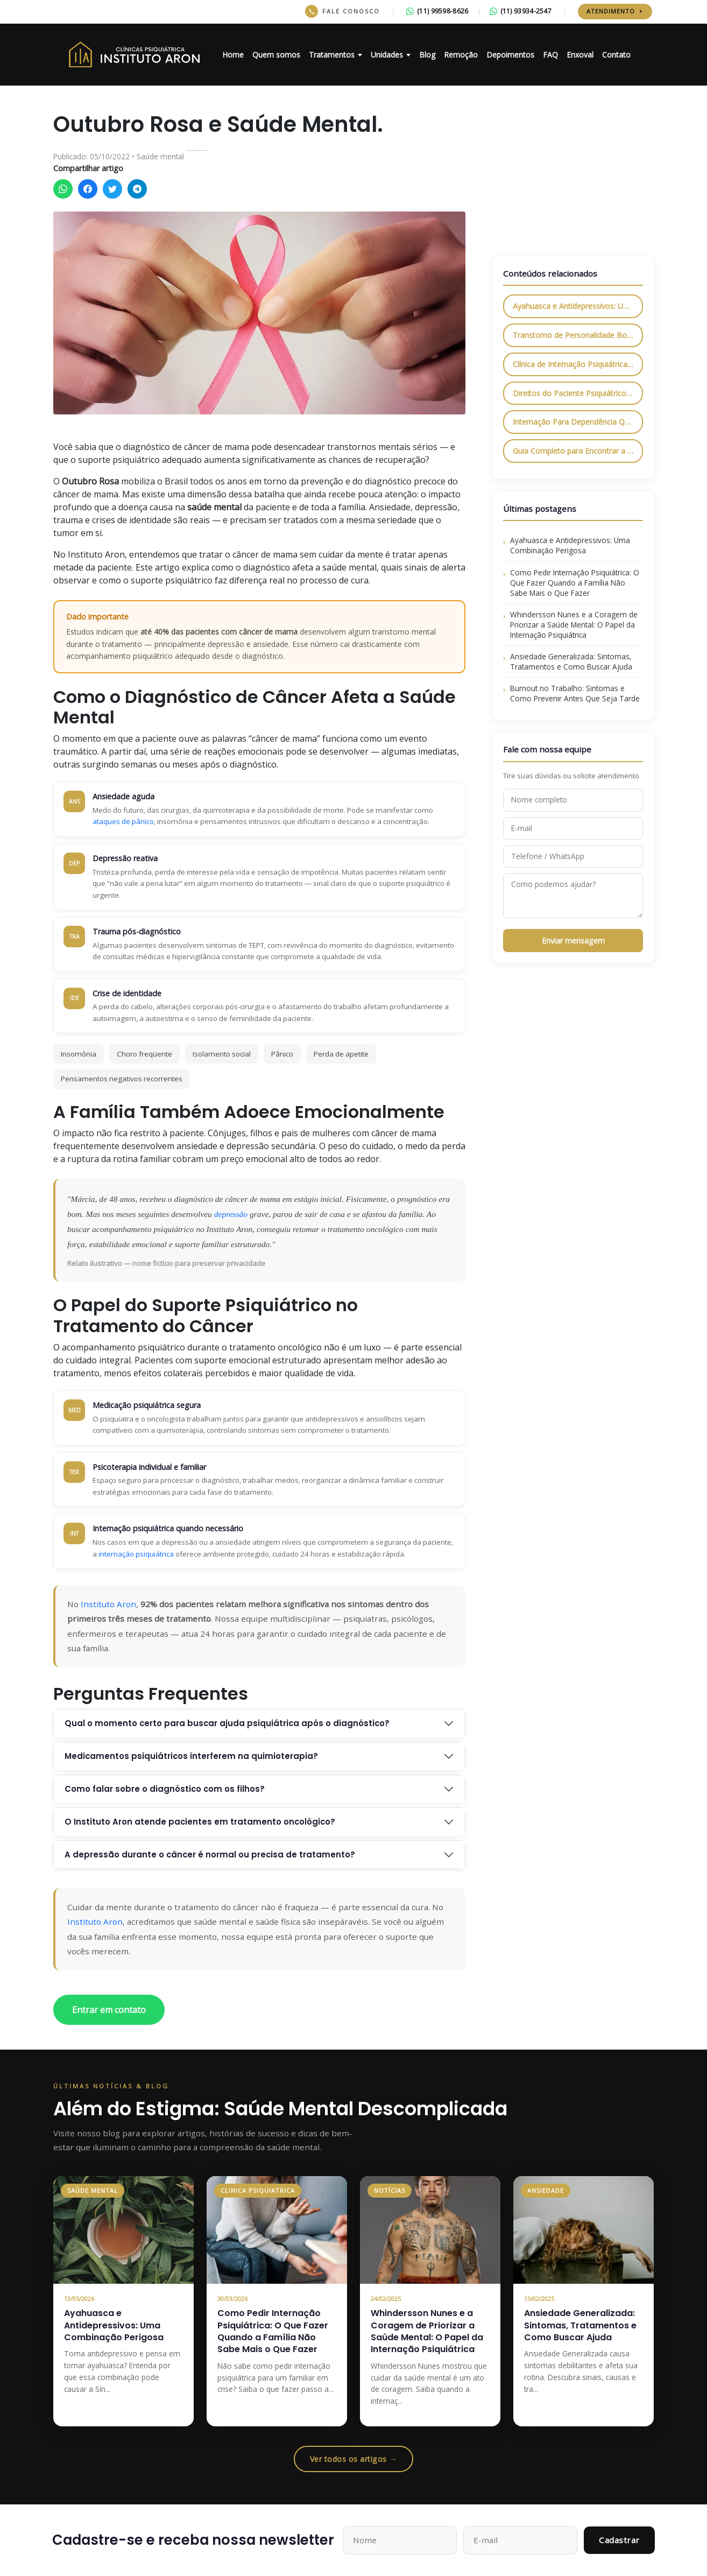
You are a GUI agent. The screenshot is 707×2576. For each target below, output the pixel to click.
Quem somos (276, 55)
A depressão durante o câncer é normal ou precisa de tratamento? (210, 1854)
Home (233, 55)
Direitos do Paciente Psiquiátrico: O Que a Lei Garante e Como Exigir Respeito (578, 393)
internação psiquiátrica (136, 1554)
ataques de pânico (123, 821)
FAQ (550, 55)
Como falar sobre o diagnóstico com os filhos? (165, 1788)
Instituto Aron (108, 1604)
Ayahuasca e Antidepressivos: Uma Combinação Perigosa (578, 306)
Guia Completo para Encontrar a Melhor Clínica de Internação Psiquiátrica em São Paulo (578, 451)
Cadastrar (619, 2540)
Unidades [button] (387, 55)
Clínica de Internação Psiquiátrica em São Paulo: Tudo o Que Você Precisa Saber (578, 364)
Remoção (461, 55)
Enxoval (580, 55)
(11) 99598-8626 (437, 11)
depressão (231, 1214)
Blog (427, 55)
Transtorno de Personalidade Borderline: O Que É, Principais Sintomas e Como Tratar (578, 335)
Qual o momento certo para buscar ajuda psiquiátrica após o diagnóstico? (227, 1723)
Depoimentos (510, 55)
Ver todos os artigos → (353, 2459)
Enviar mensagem (573, 940)
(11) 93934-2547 (521, 11)
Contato (616, 55)
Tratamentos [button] (332, 55)
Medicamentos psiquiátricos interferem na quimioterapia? (191, 1756)
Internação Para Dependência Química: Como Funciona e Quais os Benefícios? (578, 422)
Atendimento (615, 11)
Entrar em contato (109, 2010)
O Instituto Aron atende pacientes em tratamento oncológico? (200, 1821)
